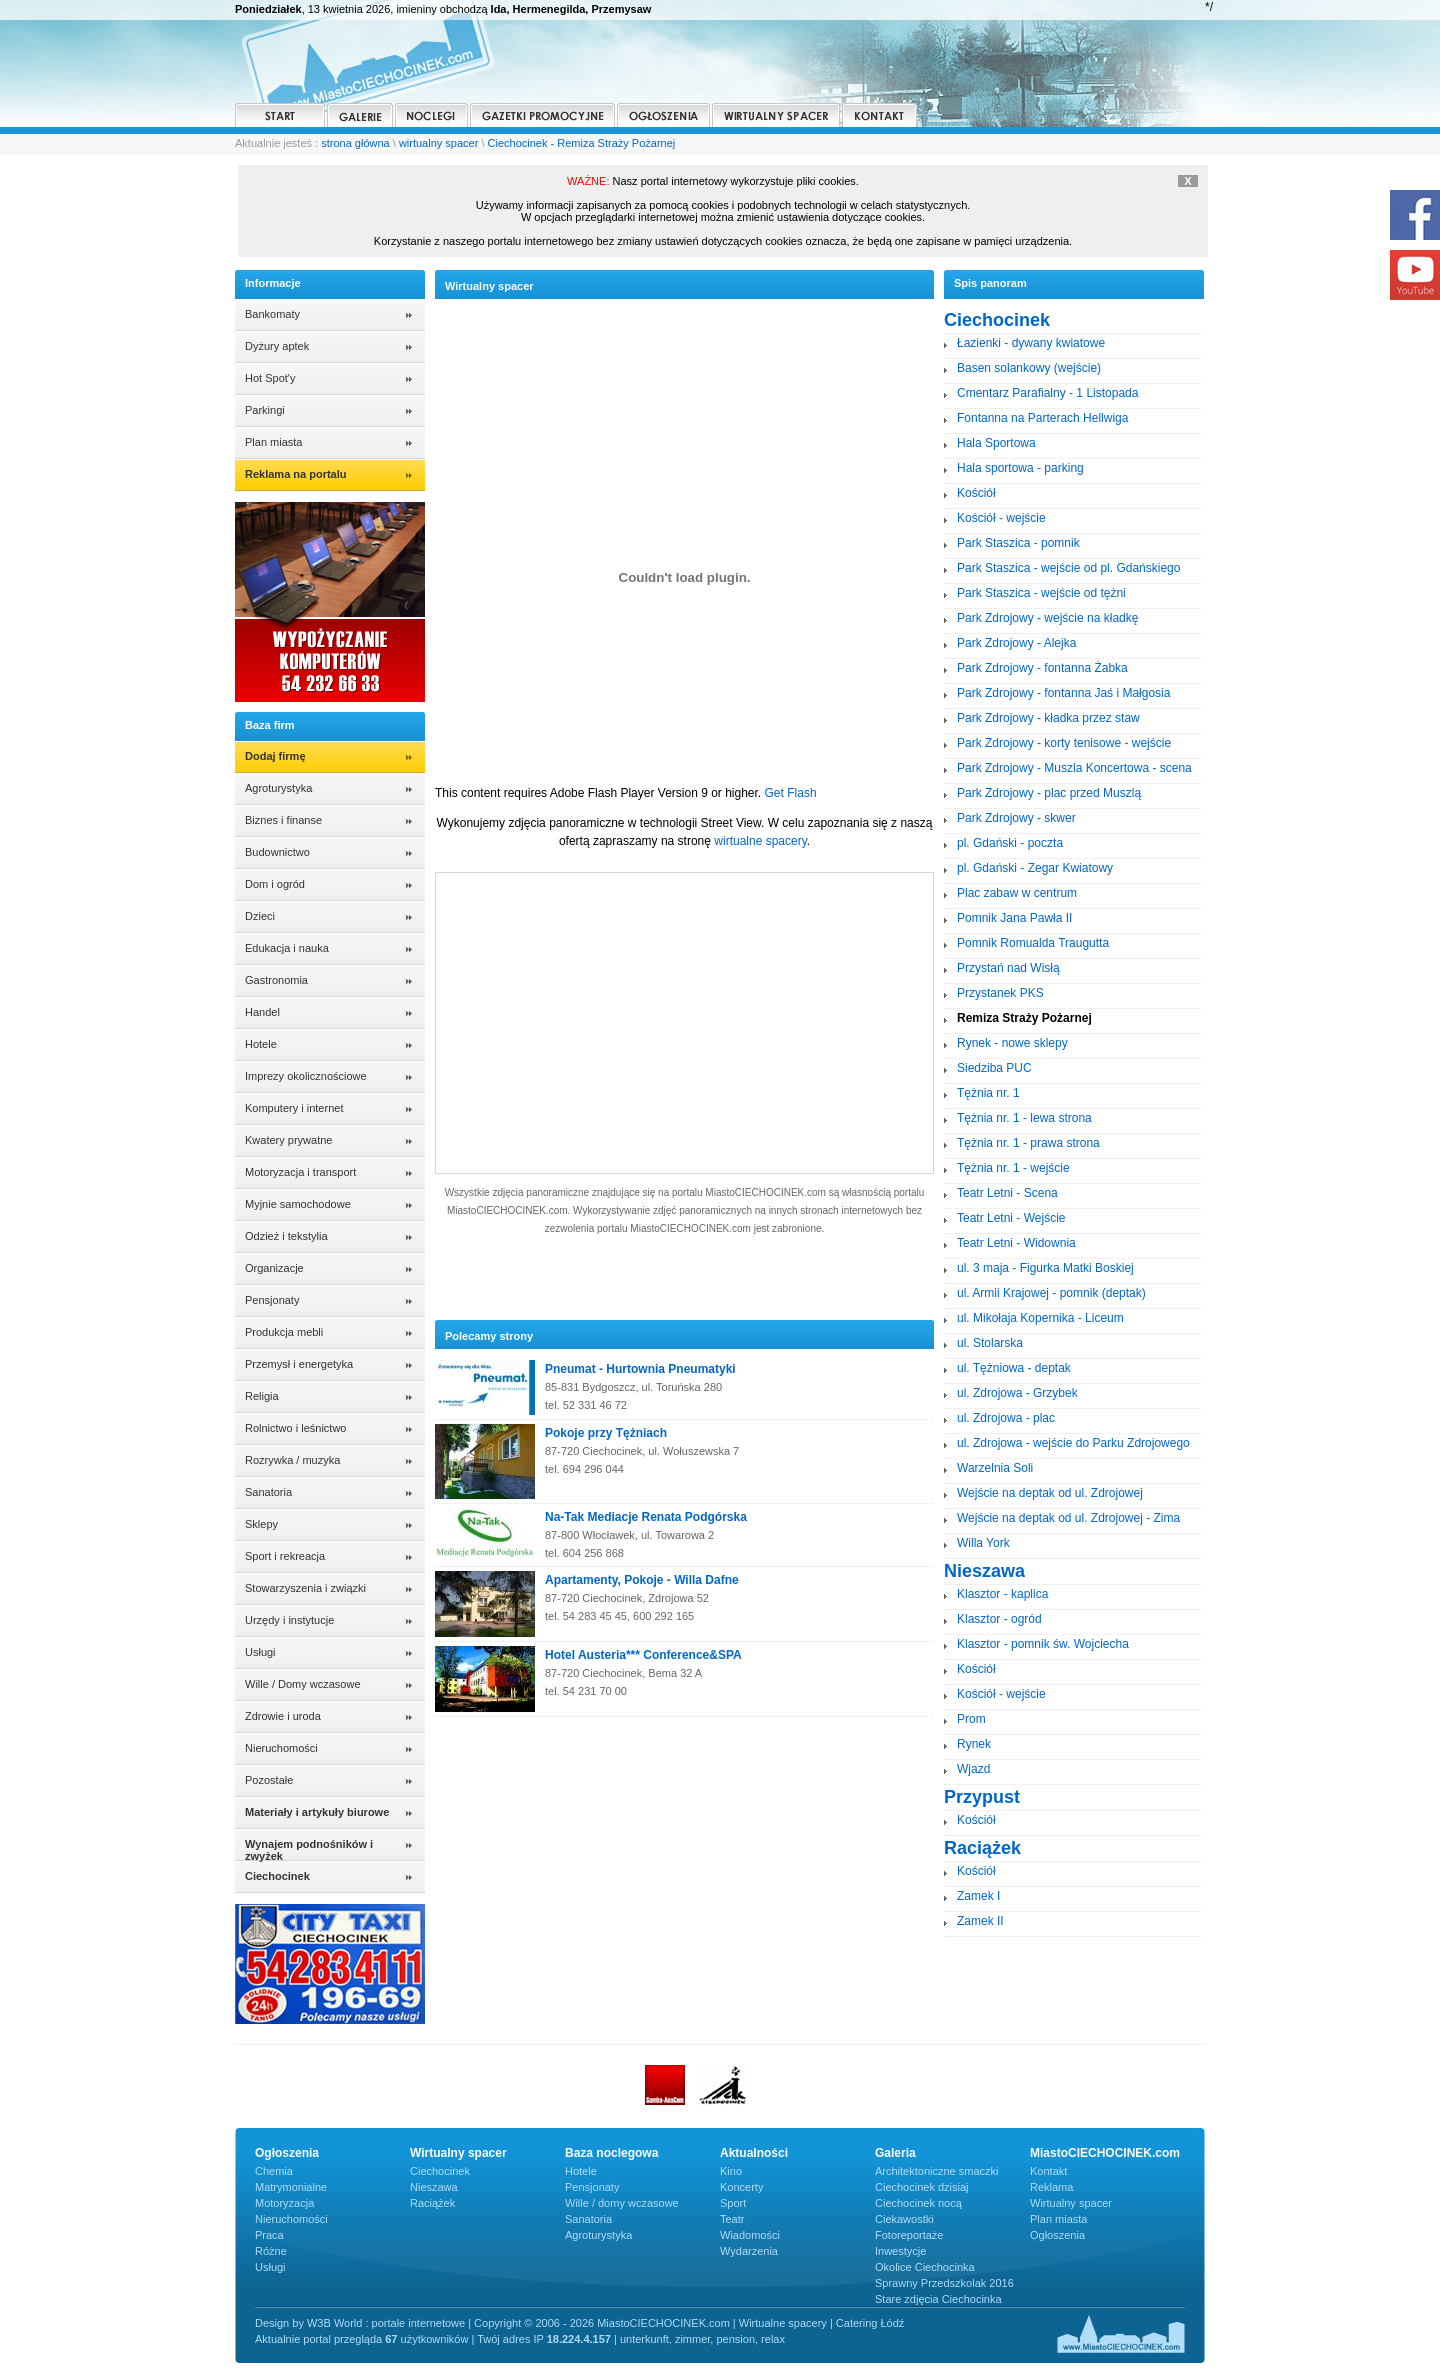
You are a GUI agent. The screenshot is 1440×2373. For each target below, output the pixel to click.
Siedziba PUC (994, 1068)
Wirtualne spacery (783, 2323)
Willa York (983, 1543)
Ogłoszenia (1057, 2235)
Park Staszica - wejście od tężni (1041, 593)
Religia (262, 1396)
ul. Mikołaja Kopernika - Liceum (1040, 1318)
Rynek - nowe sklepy (1012, 1043)
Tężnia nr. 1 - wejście (1013, 1168)
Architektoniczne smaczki (937, 2171)
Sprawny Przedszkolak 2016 (944, 2283)
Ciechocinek (440, 2171)
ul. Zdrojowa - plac (1006, 1418)
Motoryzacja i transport (300, 1172)
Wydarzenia (749, 2251)
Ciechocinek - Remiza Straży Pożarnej (582, 143)
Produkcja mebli (284, 1332)
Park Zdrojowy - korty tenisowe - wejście (1064, 743)
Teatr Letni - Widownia (1016, 1243)
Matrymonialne (291, 2187)
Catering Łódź (870, 2323)
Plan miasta (273, 442)
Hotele (261, 1044)
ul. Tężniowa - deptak (1014, 1368)
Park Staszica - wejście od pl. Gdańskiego (1068, 568)
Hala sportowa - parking (1020, 468)
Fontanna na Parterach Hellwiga (1042, 418)
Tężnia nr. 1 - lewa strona (1024, 1118)
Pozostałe (269, 1780)
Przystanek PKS (1000, 993)
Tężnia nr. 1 (988, 1093)
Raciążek (432, 2203)
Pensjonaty (272, 1300)
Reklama (1051, 2187)
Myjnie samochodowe (298, 1204)
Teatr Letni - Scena (1007, 1193)
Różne (271, 2251)
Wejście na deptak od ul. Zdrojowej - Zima (1068, 1518)
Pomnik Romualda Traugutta (1033, 943)
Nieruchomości (281, 1748)
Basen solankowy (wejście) (1029, 368)
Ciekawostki (904, 2219)
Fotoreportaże (909, 2235)
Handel (262, 1012)
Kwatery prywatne (288, 1140)
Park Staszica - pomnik (1018, 543)
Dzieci (260, 916)
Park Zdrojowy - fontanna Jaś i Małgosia (1063, 693)
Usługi (260, 1652)
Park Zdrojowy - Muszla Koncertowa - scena (1074, 768)
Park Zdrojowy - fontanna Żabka (1042, 668)
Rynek (974, 1744)
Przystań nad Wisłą (1008, 968)
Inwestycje (900, 2251)
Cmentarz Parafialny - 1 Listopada (1047, 393)
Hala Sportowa (996, 443)
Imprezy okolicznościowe (306, 1076)
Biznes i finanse (283, 820)
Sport (733, 2203)
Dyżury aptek (277, 346)
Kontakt (1048, 2171)
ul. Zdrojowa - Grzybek (1017, 1393)
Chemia (274, 2171)
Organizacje (274, 1268)
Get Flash (791, 793)
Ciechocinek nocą (918, 2203)
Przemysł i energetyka (299, 1364)
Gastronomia (276, 980)
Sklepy (261, 1524)
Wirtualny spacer (1071, 2203)
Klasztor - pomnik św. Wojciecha (1043, 1644)
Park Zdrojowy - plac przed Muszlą (1049, 793)
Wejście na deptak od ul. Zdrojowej (1050, 1493)
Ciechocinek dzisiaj (922, 2187)
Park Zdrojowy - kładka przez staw (1048, 718)
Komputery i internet (294, 1108)
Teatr (732, 2219)
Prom (971, 1719)
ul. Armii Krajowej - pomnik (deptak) (1051, 1293)
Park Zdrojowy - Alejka (1016, 643)
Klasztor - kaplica (1002, 1594)
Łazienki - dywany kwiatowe (1031, 343)
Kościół (976, 493)
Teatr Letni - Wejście (1011, 1218)
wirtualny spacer (438, 143)
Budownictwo (277, 852)
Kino (731, 2171)
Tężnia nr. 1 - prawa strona (1028, 1143)
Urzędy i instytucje (289, 1620)
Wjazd (973, 1769)
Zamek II (980, 1921)
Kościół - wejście (1001, 518)
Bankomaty (272, 314)
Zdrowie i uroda (283, 1716)
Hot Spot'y (270, 378)
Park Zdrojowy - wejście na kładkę (1047, 618)
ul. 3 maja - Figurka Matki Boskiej (1045, 1268)
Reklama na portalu (295, 474)
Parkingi (265, 410)
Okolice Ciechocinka (925, 2267)
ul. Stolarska (990, 1343)
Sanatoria (268, 1492)
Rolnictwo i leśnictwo (295, 1428)
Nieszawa (434, 2187)
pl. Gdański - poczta (1010, 843)
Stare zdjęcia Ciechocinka (938, 2299)
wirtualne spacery (760, 841)
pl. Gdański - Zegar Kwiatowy (1035, 868)
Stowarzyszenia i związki (305, 1588)
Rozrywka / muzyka (292, 1460)
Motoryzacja (284, 2203)
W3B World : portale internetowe (386, 2323)
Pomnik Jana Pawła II (1014, 918)
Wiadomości (750, 2235)
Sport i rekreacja (285, 1556)
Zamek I (978, 1896)
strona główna (355, 143)
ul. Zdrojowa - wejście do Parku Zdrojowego (1073, 1443)
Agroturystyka (278, 788)
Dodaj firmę (275, 756)
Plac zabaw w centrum (1017, 893)
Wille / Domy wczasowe (303, 1684)
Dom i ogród (275, 884)
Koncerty (741, 2187)
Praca (269, 2235)
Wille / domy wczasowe (622, 2203)
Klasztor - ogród (999, 1619)
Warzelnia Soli (995, 1468)
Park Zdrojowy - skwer (1016, 818)
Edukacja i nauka (287, 948)
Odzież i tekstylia (286, 1236)
